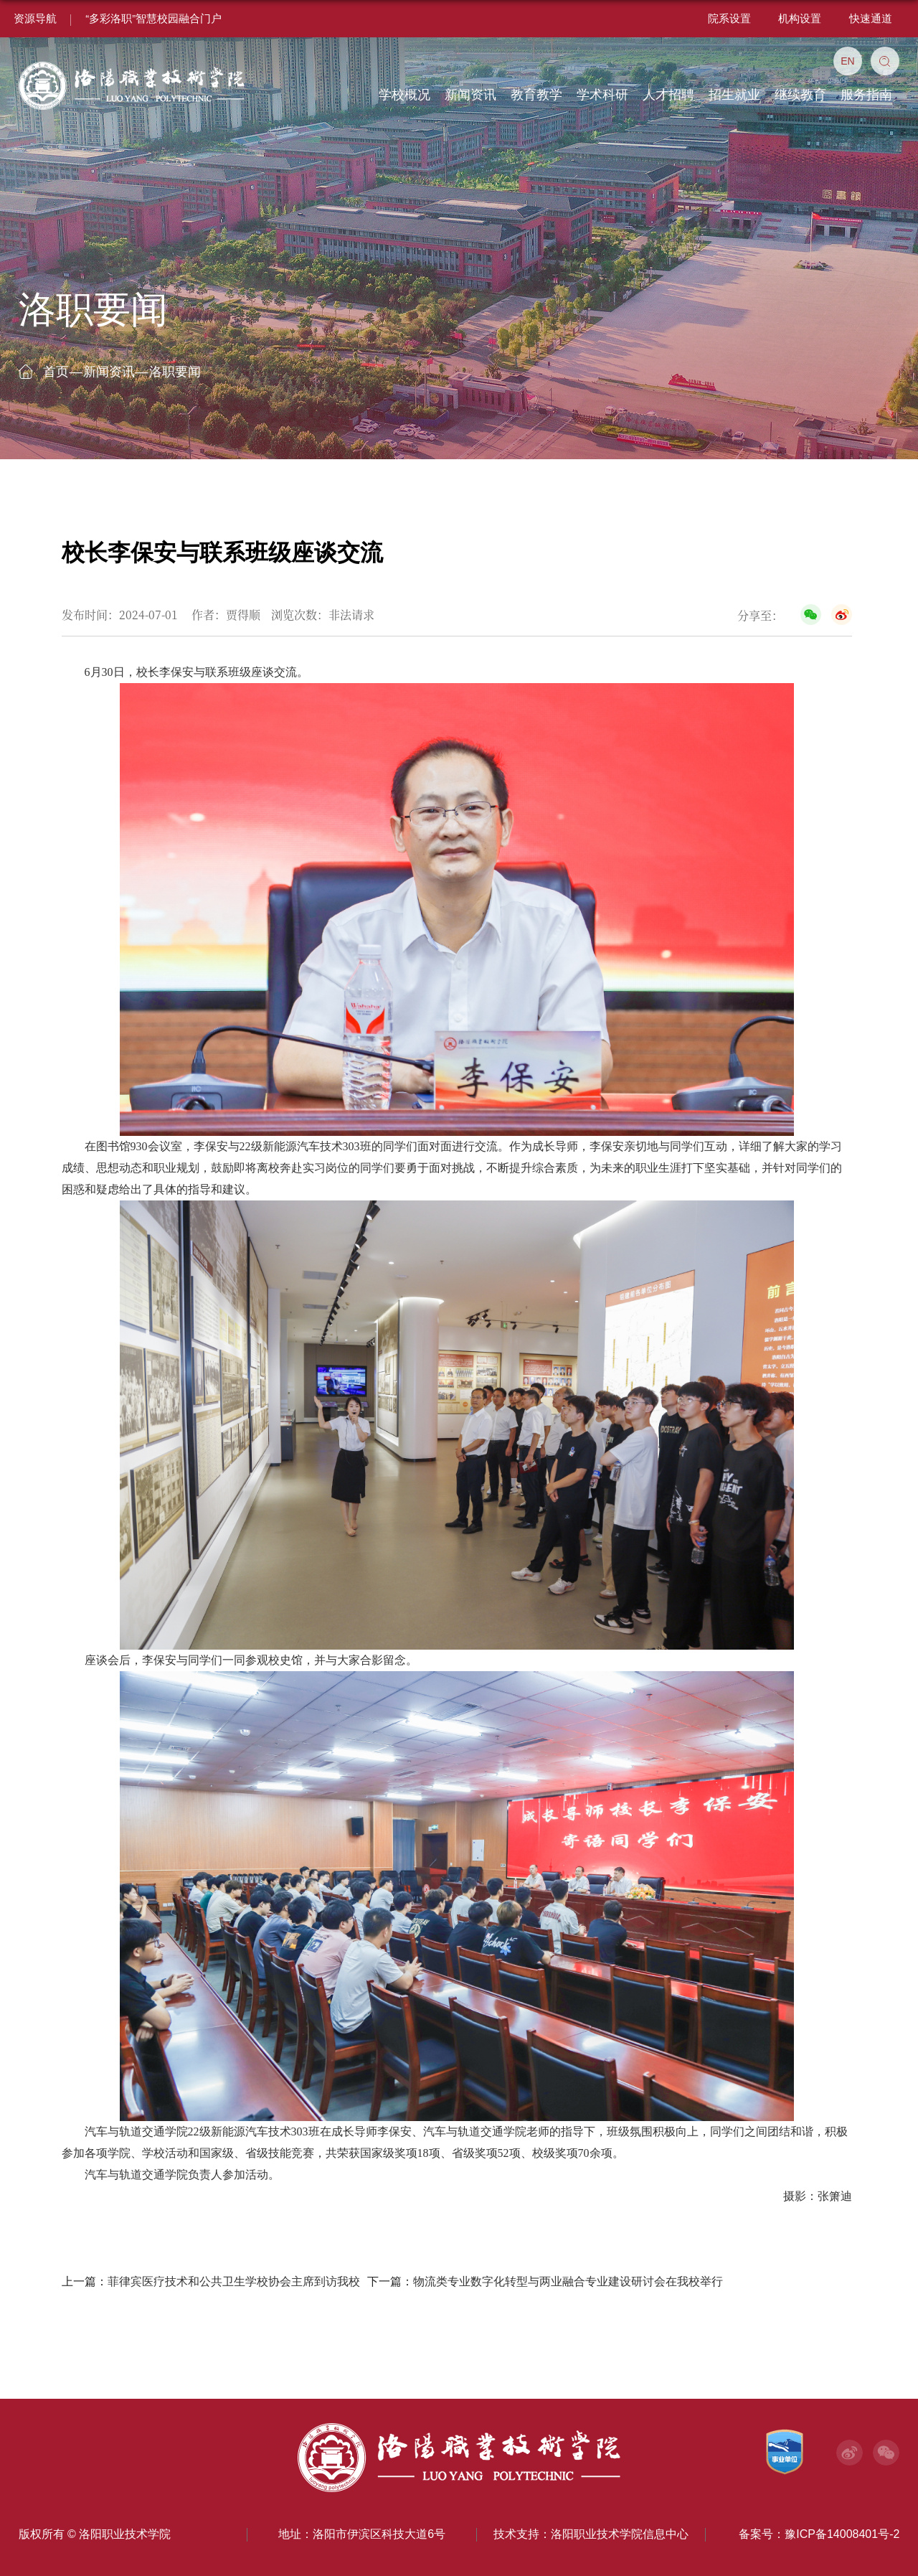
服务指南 (866, 95)
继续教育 (800, 95)
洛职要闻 (175, 372)
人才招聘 (668, 95)
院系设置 (729, 18)
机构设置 (799, 18)
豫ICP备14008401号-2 (842, 2534)
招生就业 (734, 95)
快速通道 (870, 18)
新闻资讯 (470, 95)
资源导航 (35, 18)
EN (847, 61)
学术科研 (602, 95)
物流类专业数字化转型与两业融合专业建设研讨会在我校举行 (568, 2281)
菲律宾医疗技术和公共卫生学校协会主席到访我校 (234, 2281)
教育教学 (536, 95)
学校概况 (404, 95)
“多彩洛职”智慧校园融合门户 (153, 18)
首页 (56, 372)
